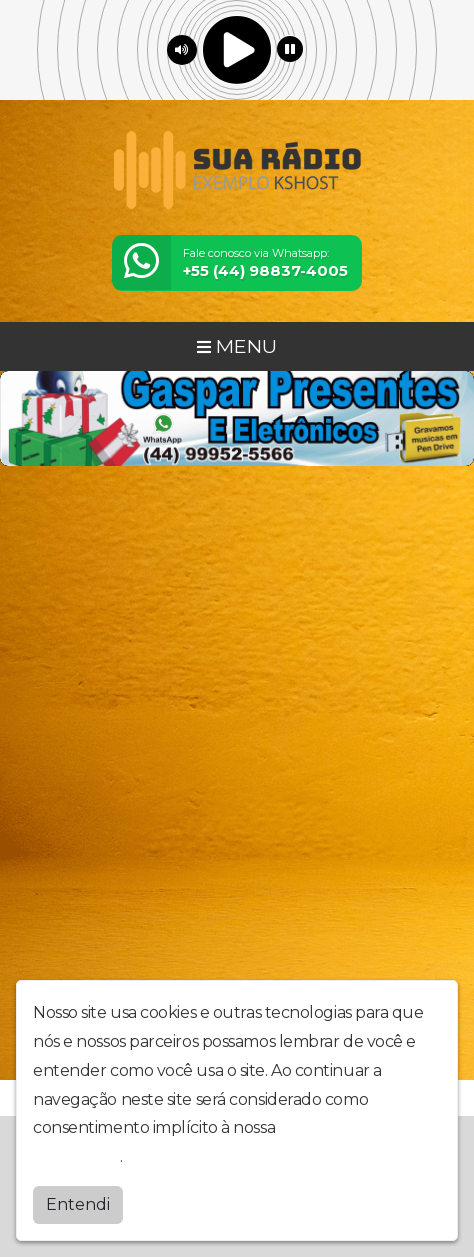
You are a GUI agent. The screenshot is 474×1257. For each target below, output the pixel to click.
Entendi (78, 1200)
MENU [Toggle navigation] (237, 346)
